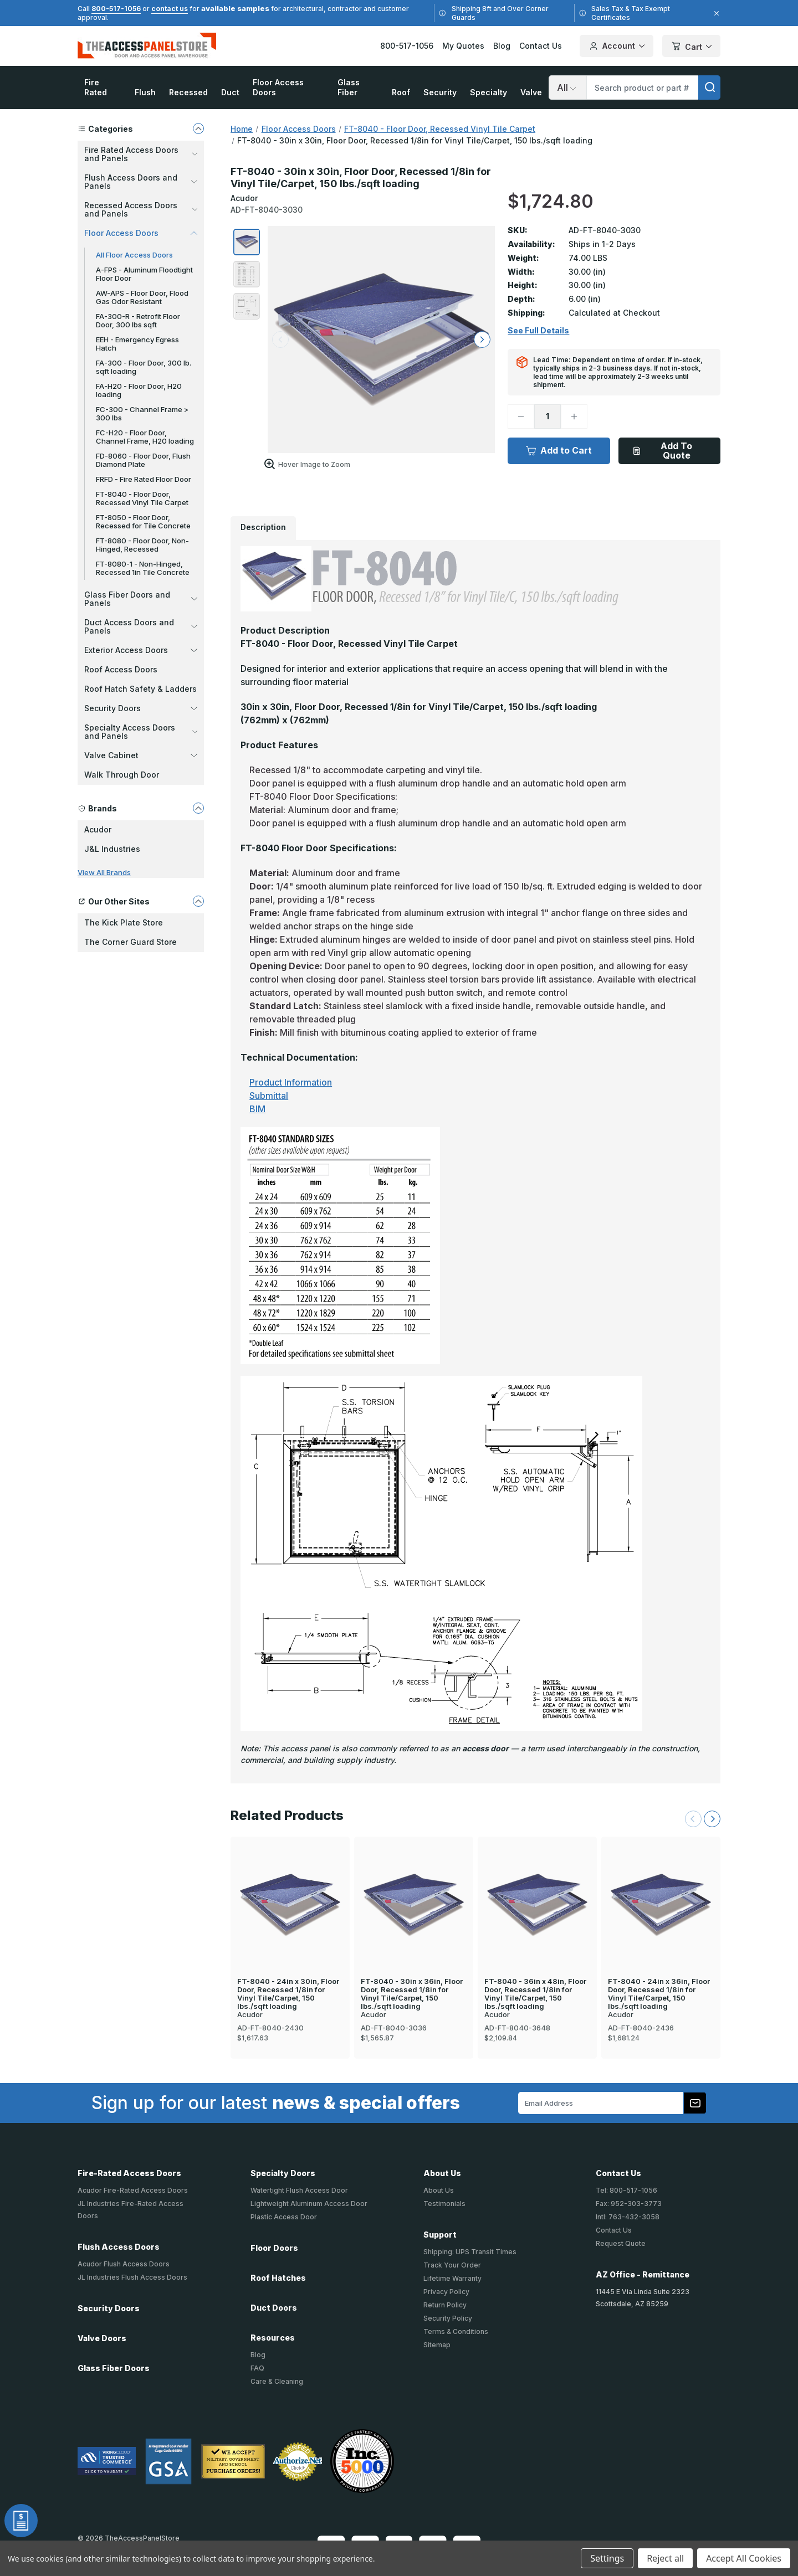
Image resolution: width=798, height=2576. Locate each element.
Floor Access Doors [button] (140, 233)
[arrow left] (280, 339)
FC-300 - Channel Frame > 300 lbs (142, 413)
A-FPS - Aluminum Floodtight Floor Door (144, 273)
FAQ (257, 2368)
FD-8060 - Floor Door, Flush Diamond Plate (143, 460)
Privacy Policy (446, 2291)
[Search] (567, 87)
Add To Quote (662, 450)
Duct (230, 92)
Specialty (488, 92)
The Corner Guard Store (130, 942)
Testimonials (444, 2203)
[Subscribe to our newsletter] (695, 2103)
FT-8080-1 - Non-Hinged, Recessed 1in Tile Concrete (143, 568)
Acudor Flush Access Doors (124, 2264)
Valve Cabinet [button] (140, 755)
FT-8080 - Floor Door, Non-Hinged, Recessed (142, 544)
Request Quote (621, 2243)
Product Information (290, 1082)
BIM (257, 1108)
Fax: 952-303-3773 (629, 2203)
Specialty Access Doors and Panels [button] (140, 732)
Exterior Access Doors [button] (140, 650)
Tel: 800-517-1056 (626, 2190)
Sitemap (437, 2345)
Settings (607, 2558)
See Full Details (538, 330)
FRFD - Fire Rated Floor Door (143, 479)
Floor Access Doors (278, 87)
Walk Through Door (121, 774)
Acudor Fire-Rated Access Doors (133, 2190)
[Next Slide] (712, 1819)
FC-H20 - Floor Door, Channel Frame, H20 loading (145, 436)
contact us (169, 8)
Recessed (188, 92)
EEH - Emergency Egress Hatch (137, 343)
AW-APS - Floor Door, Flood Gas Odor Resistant (142, 297)
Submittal (268, 1095)
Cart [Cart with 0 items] (691, 46)
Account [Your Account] (616, 46)
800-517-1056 (116, 8)
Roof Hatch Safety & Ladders (140, 688)
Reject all (665, 2558)
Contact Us (540, 45)
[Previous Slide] (693, 1819)
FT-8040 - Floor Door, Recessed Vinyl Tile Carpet (142, 498)
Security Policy (447, 2318)
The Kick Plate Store (123, 922)
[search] (709, 87)
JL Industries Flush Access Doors (132, 2277)
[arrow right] (482, 339)
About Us (438, 2190)
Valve (531, 92)
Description (263, 527)
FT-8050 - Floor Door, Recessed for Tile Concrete (143, 521)
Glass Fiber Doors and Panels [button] (140, 599)
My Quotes (463, 45)
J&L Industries (112, 848)
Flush (145, 92)
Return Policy (445, 2305)
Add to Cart (559, 450)
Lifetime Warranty (452, 2278)
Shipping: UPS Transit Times (469, 2252)
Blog (501, 45)
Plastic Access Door (283, 2217)
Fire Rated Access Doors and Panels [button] (140, 154)
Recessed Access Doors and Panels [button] (140, 209)
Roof (401, 92)
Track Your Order (452, 2265)
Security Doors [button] (140, 708)
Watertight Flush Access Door (299, 2190)
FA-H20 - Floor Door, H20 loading (139, 390)
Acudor (97, 829)
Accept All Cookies (743, 2558)
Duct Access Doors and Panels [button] (140, 626)
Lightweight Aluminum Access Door (308, 2203)
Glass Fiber (348, 87)
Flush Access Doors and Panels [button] (140, 182)
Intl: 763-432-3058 (627, 2217)
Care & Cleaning (276, 2381)
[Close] (714, 13)
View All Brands (104, 872)
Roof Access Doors (120, 669)
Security (440, 92)
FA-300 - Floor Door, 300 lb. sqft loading (143, 367)
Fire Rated (95, 87)
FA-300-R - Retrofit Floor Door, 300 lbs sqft (138, 320)
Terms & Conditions (455, 2331)
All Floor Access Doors (134, 254)
